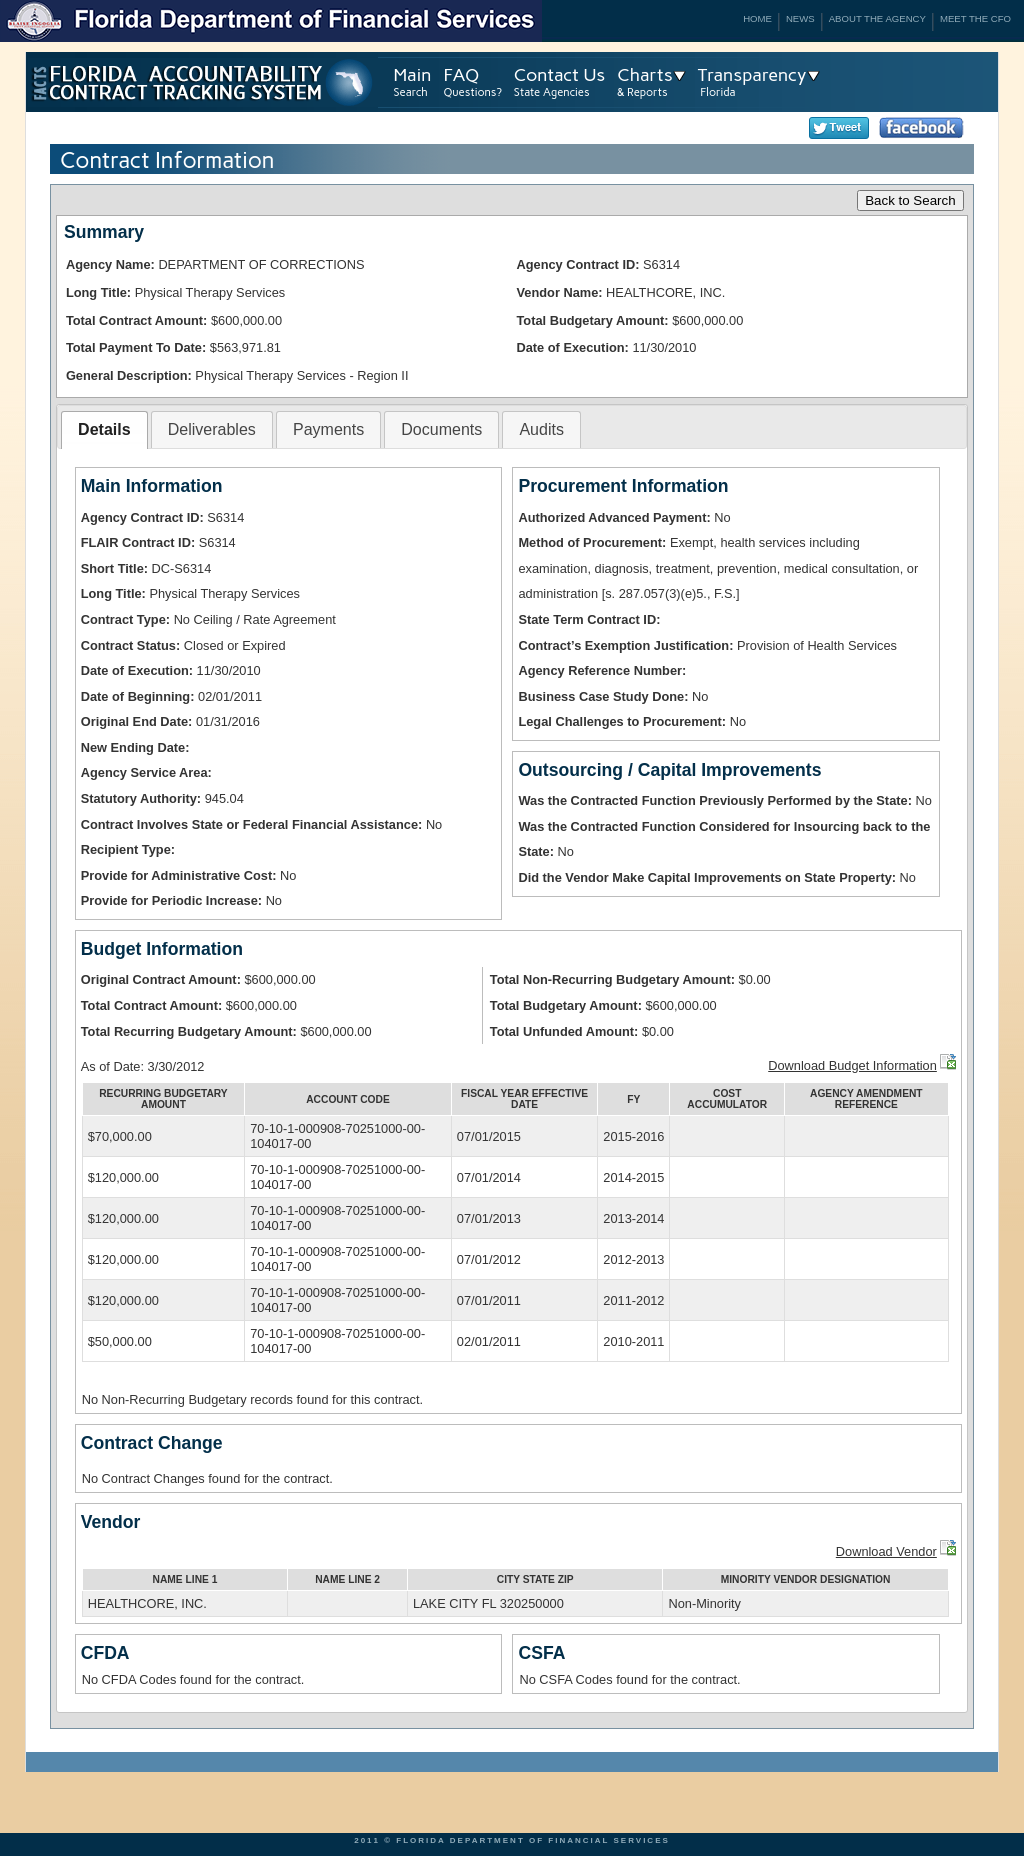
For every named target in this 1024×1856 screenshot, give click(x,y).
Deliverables (212, 429)
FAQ (461, 74)
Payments (328, 429)
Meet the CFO (975, 18)
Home (757, 18)
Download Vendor (886, 1551)
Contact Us (560, 74)
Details (104, 429)
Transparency (752, 74)
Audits (541, 429)
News (800, 18)
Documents (441, 429)
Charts (644, 74)
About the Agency (877, 18)
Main (413, 74)
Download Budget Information (852, 1065)
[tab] (104, 430)
